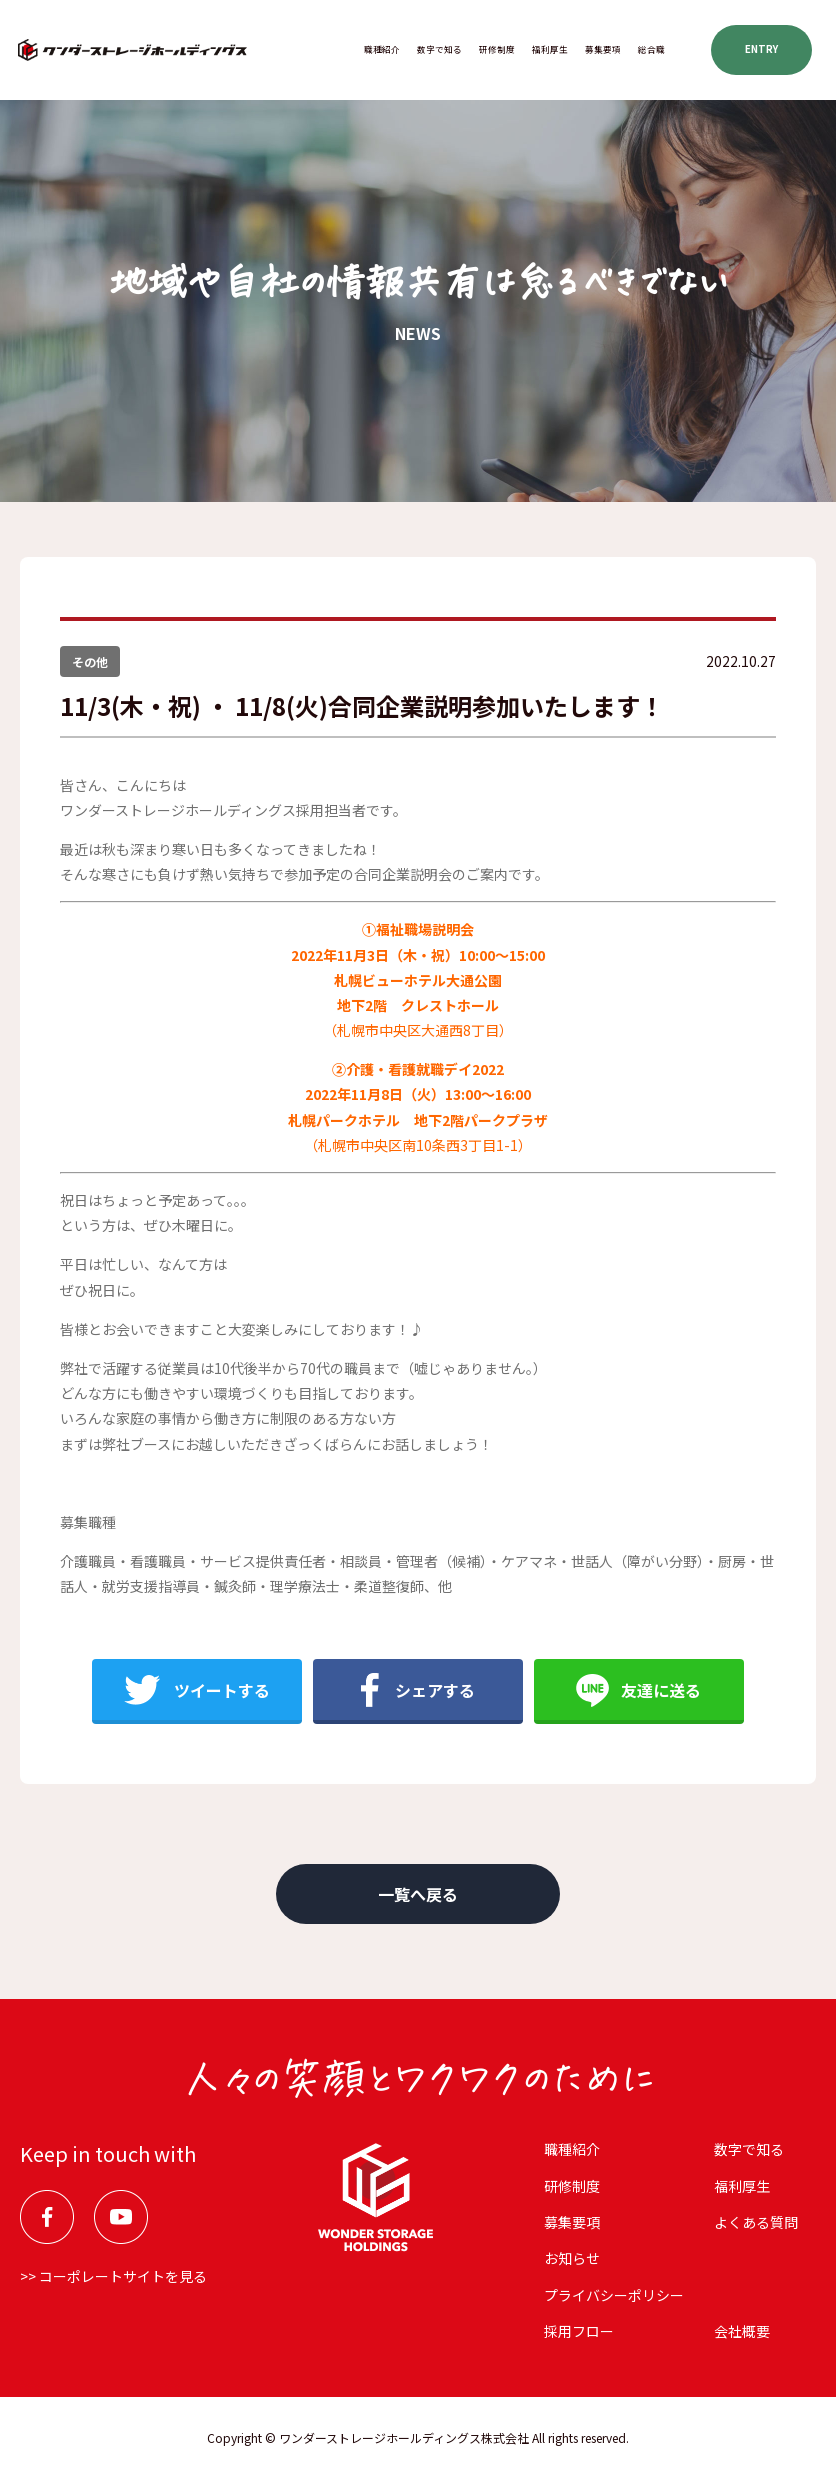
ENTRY (761, 49)
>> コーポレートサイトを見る (113, 2276)
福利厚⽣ (550, 49)
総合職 (651, 49)
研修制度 (497, 49)
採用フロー (579, 2331)
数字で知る (439, 49)
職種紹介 (382, 49)
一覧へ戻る (418, 1894)
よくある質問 (756, 2222)
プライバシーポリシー (614, 2295)
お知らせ (572, 2258)
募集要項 (603, 49)
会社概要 (742, 2331)
